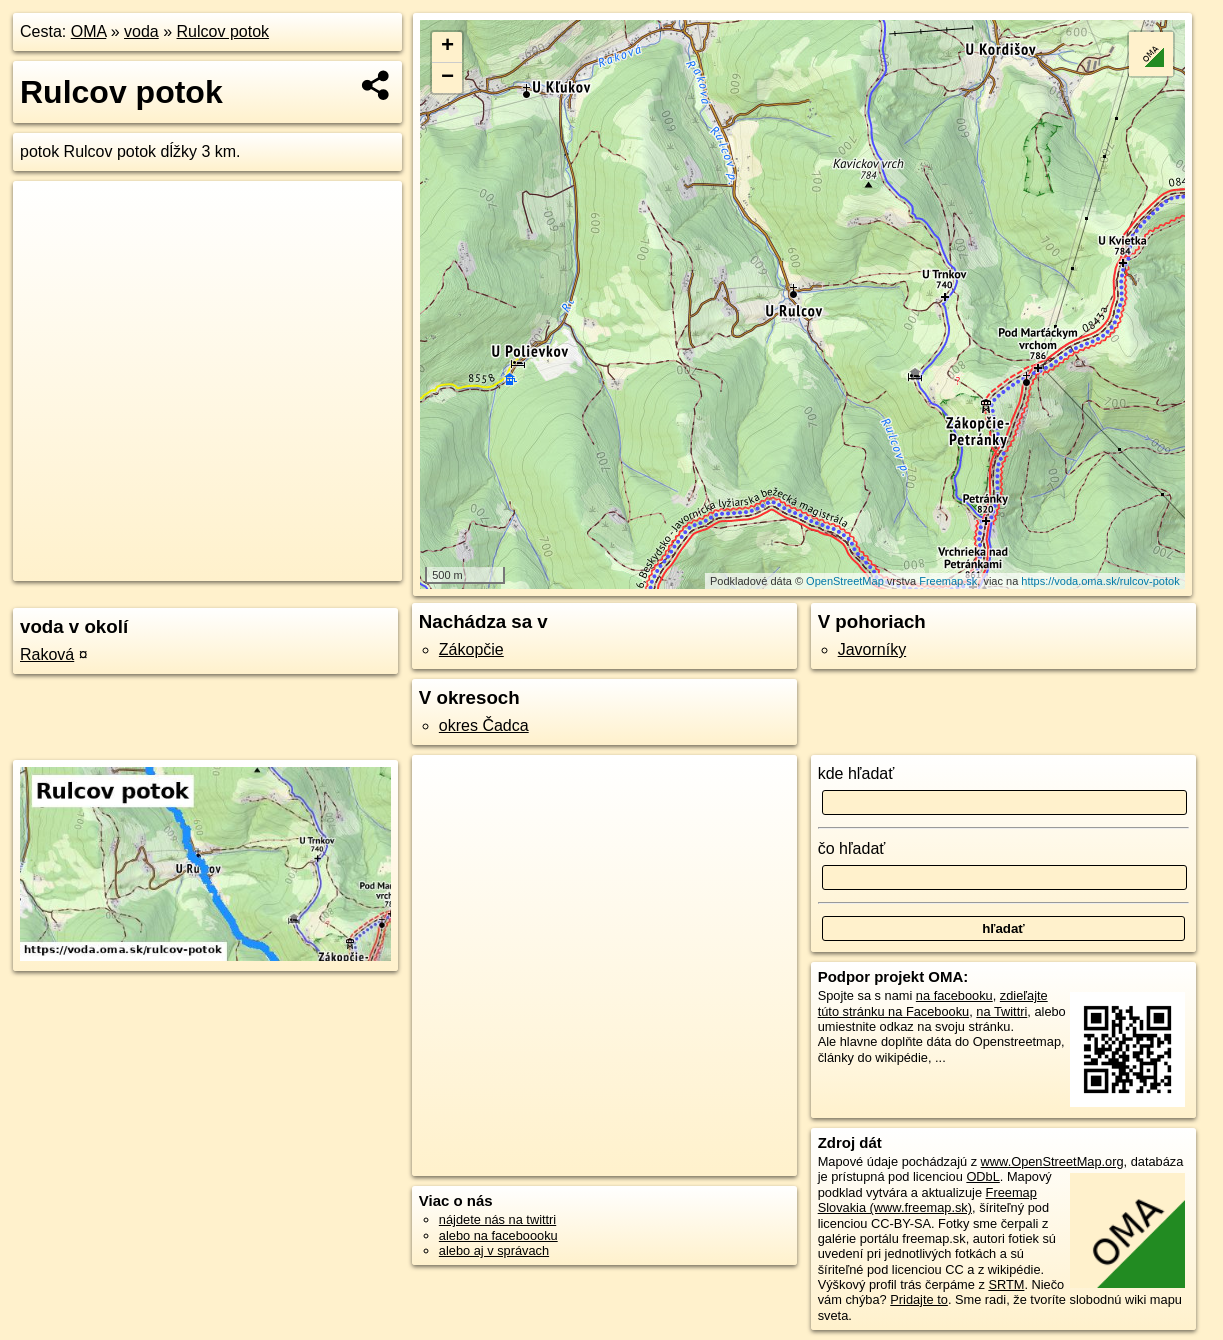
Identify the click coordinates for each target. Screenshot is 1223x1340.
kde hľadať (856, 773)
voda (141, 31)
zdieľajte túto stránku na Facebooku (933, 1003)
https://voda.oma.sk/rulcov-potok (1100, 581)
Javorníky (872, 649)
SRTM (1006, 1284)
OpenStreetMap (845, 581)
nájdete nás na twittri (497, 1219)
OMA (89, 31)
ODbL (982, 1176)
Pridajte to (919, 1299)
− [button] (447, 78)
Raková (47, 654)
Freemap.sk (948, 581)
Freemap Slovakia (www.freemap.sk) (927, 1200)
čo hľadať (852, 848)
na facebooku (954, 995)
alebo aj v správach (494, 1250)
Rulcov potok (223, 31)
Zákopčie (471, 649)
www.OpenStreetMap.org (1052, 1161)
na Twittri (1001, 1011)
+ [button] (447, 47)
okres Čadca (484, 725)
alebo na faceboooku (498, 1235)
